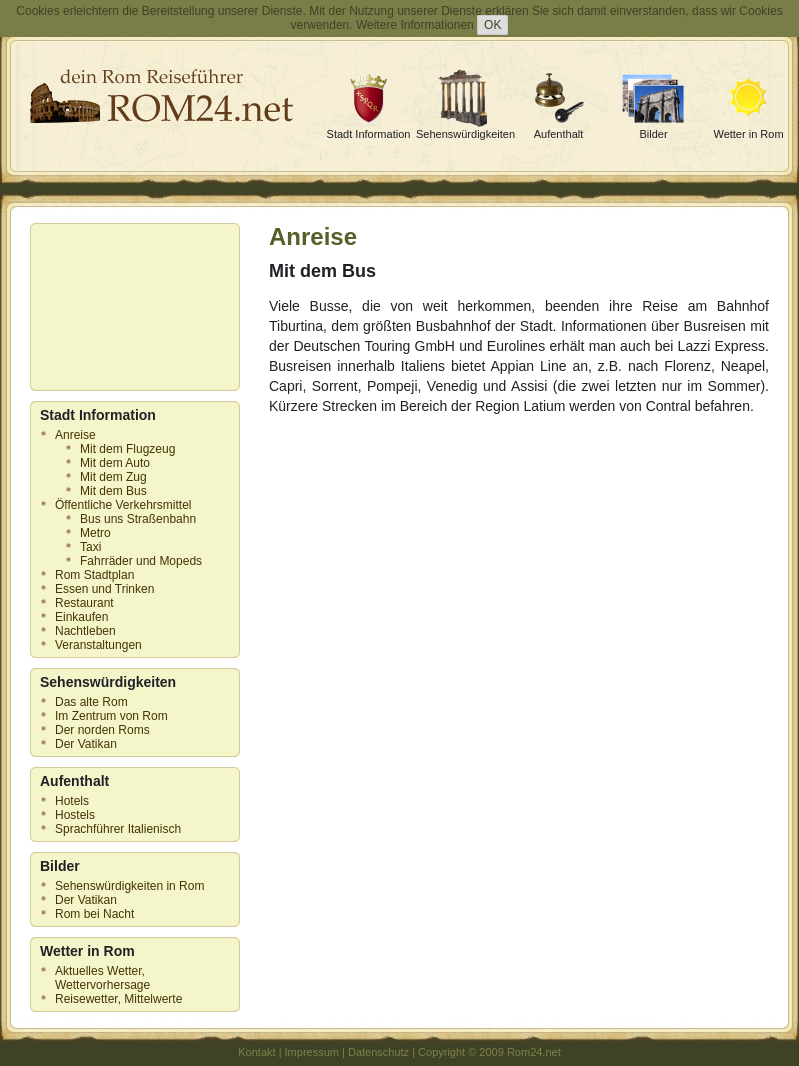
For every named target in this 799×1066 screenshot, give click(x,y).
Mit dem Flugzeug (127, 449)
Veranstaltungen (98, 645)
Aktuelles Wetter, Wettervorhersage (102, 978)
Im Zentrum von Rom (111, 716)
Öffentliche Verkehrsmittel (123, 505)
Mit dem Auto (115, 463)
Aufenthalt (559, 134)
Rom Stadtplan (94, 575)
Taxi (90, 547)
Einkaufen (81, 617)
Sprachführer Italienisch (118, 829)
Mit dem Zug (113, 477)
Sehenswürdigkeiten (465, 134)
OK (492, 25)
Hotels (72, 801)
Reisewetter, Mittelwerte (118, 999)
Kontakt (256, 1052)
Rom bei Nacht (94, 914)
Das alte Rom (91, 702)
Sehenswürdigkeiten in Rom (129, 886)
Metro (95, 533)
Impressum (312, 1052)
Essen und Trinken (104, 589)
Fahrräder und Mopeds (141, 561)
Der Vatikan (86, 744)
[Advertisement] (130, 307)
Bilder (653, 134)
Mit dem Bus (113, 491)
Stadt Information (369, 134)
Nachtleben (85, 631)
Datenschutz (378, 1052)
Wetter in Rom (748, 134)
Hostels (75, 815)
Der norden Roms (102, 730)
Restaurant (84, 603)
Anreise (75, 435)
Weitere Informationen (415, 25)
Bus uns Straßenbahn (138, 519)
